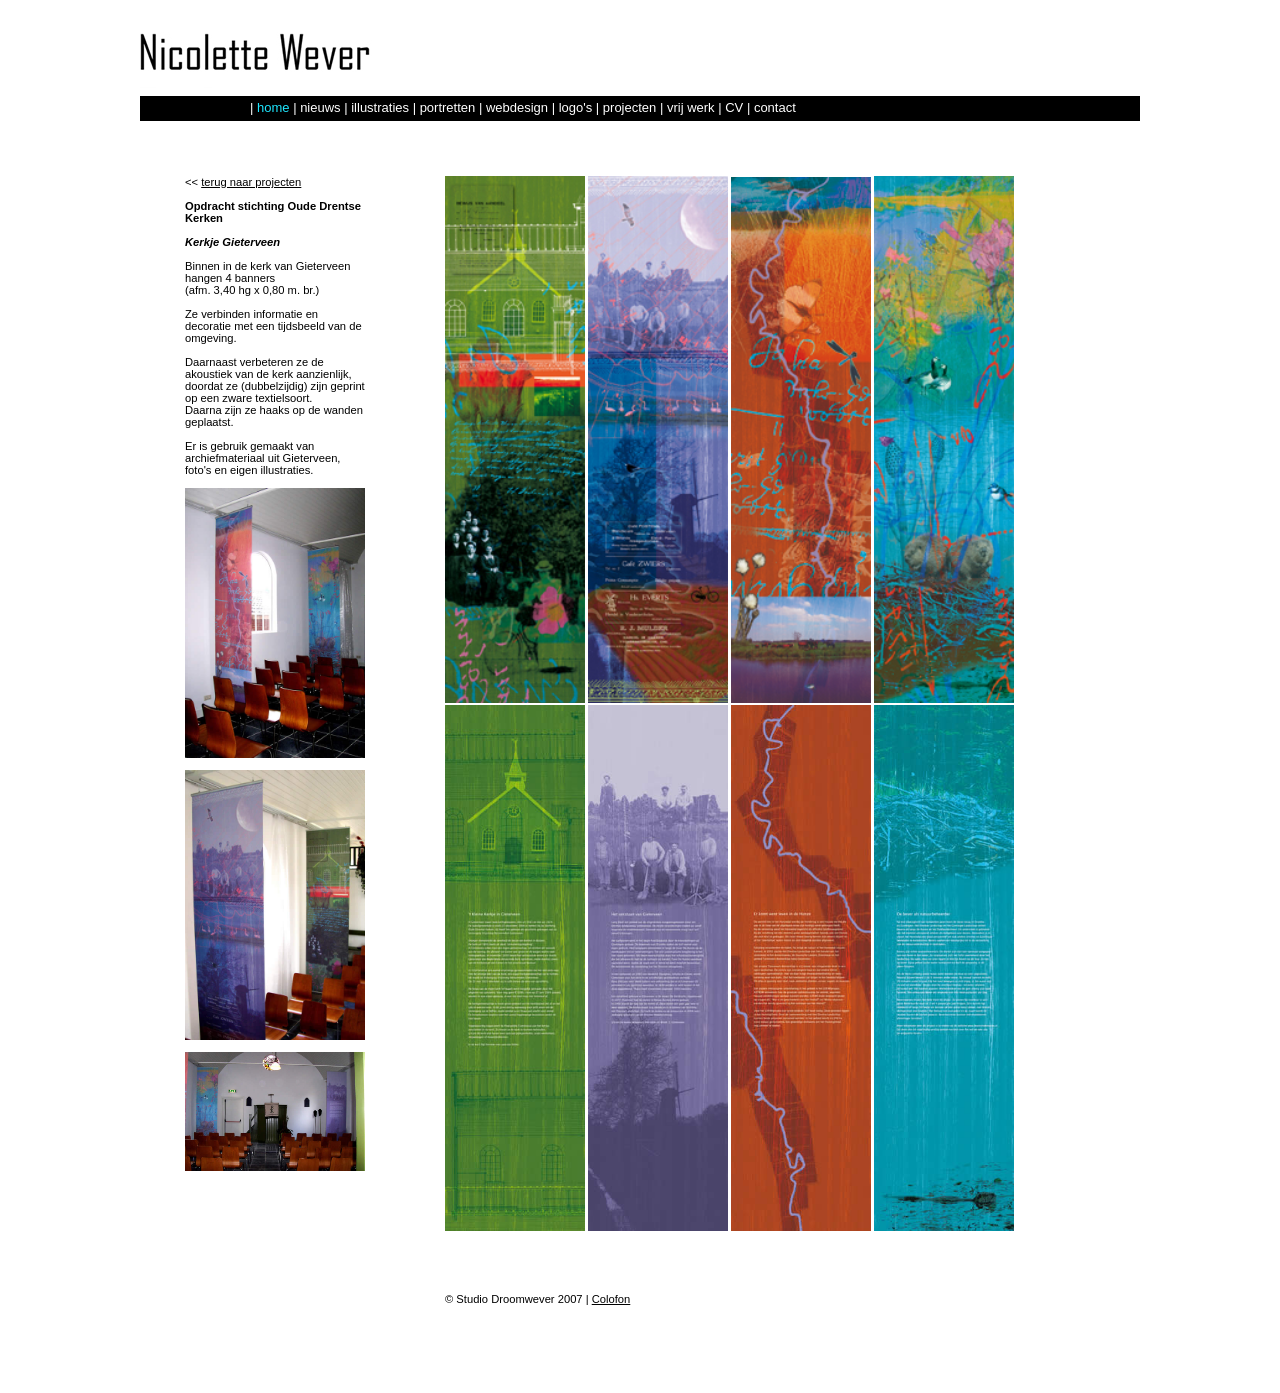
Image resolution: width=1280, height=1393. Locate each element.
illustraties (380, 107)
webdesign (517, 107)
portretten (448, 107)
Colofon (611, 1299)
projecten (629, 107)
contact (775, 107)
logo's (576, 107)
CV (734, 107)
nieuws (320, 107)
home (273, 107)
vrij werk (691, 107)
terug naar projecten (251, 182)
